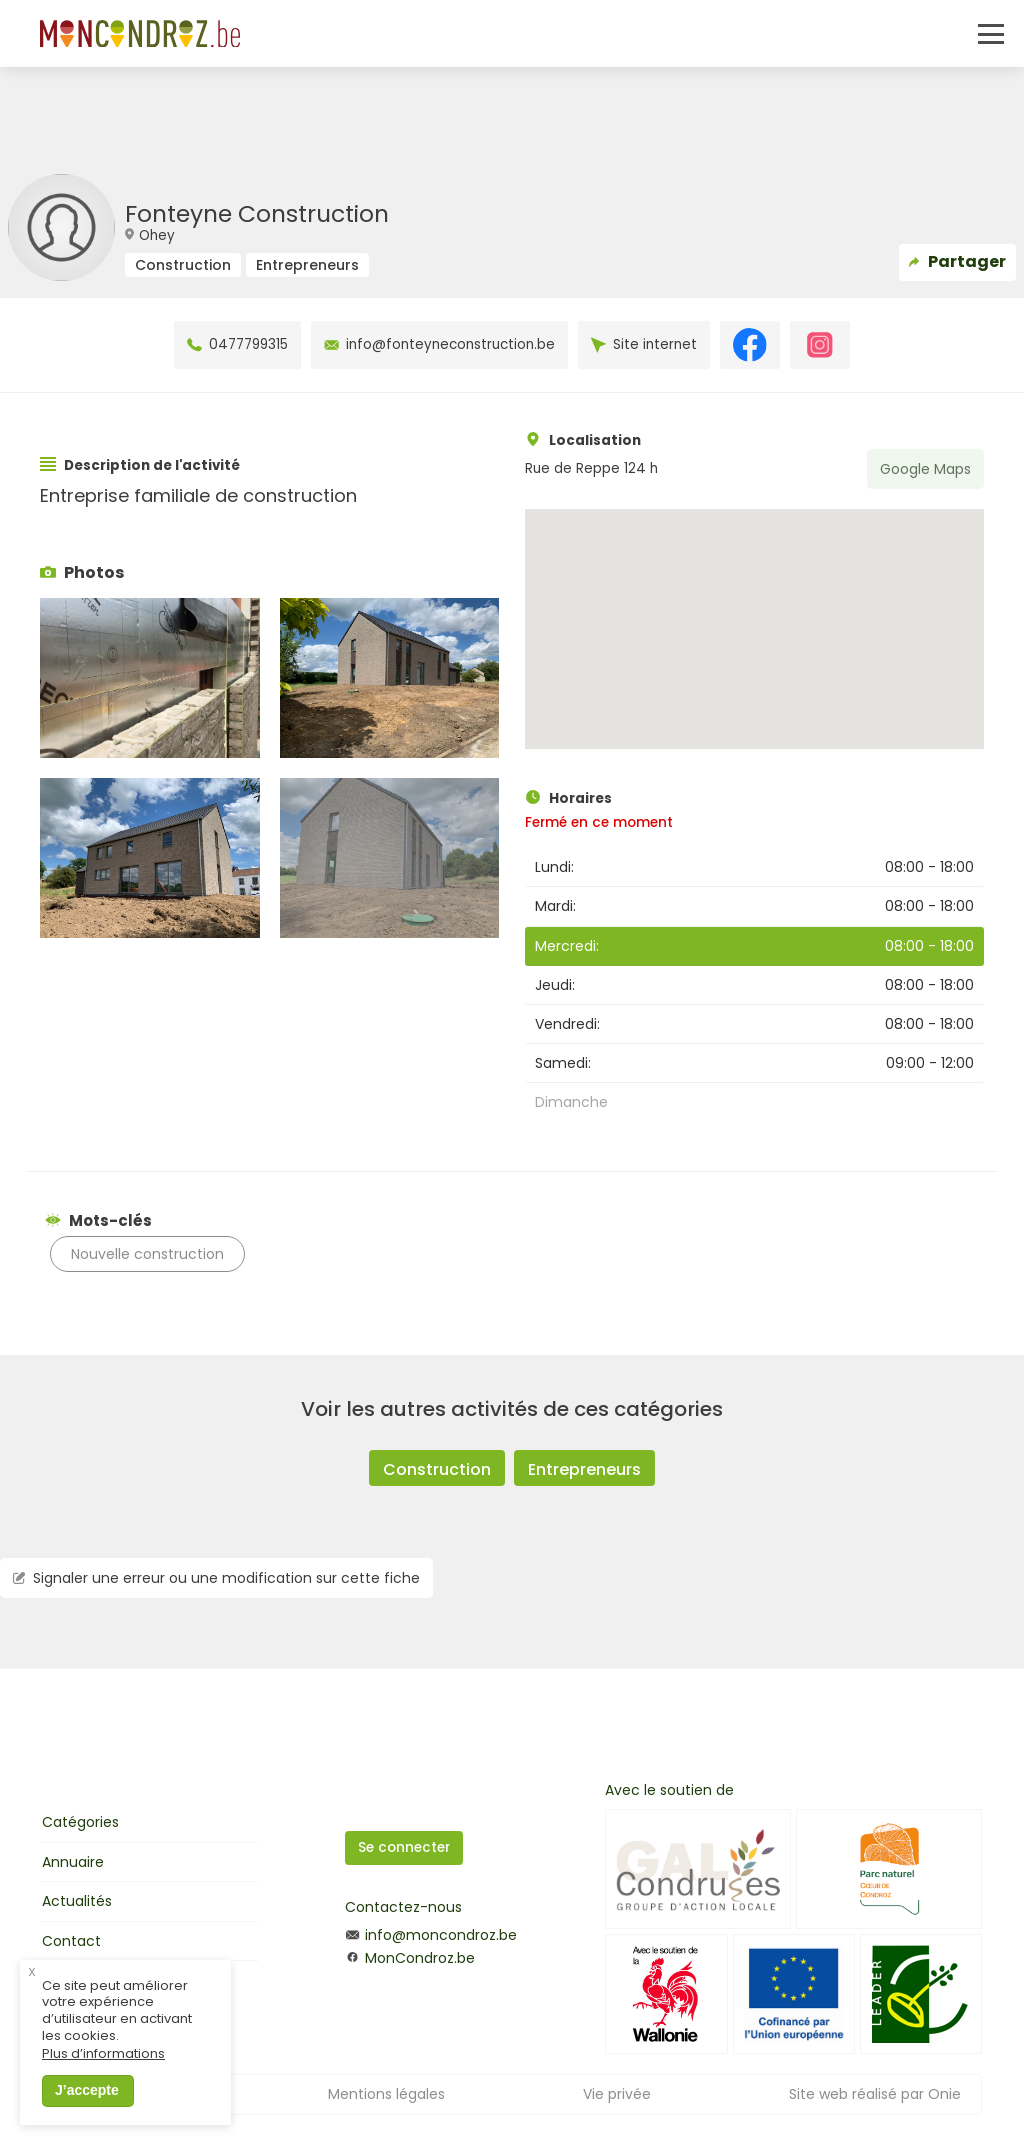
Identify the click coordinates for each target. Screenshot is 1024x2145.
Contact (71, 1941)
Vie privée (617, 2094)
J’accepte (87, 2104)
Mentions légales (386, 2094)
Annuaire (73, 1862)
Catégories (80, 1822)
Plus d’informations (103, 2068)
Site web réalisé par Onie (875, 2094)
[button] (754, 610)
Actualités (77, 1901)
